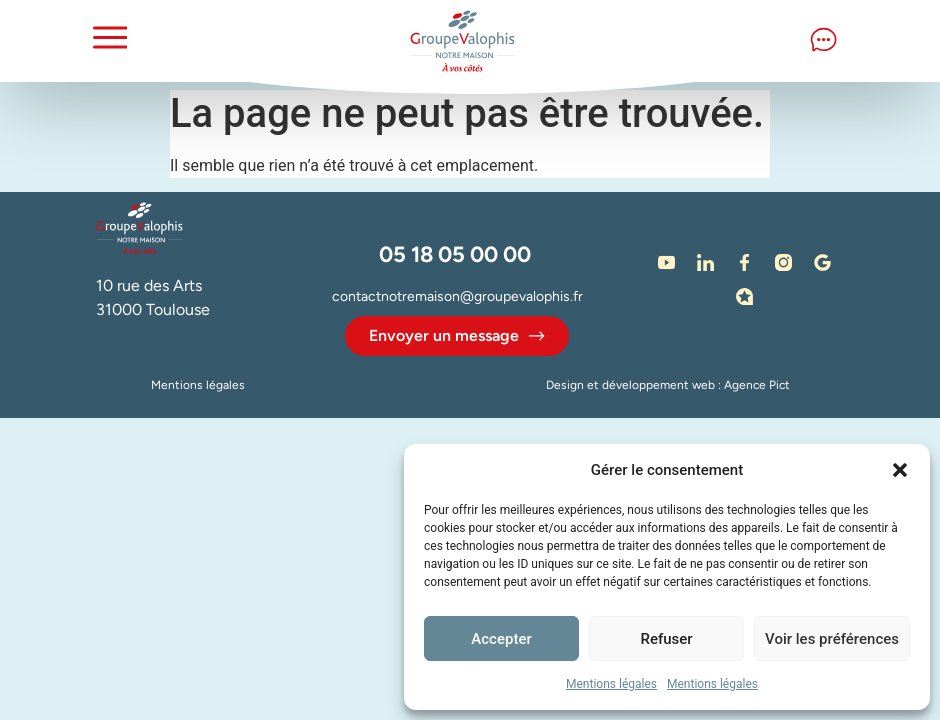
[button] (900, 470)
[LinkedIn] (706, 262)
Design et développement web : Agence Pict (668, 385)
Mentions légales (611, 684)
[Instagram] (784, 262)
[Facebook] (745, 262)
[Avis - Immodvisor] (745, 296)
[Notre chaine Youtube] (667, 262)
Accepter (501, 639)
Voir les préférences (832, 639)
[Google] (823, 262)
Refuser (666, 639)
